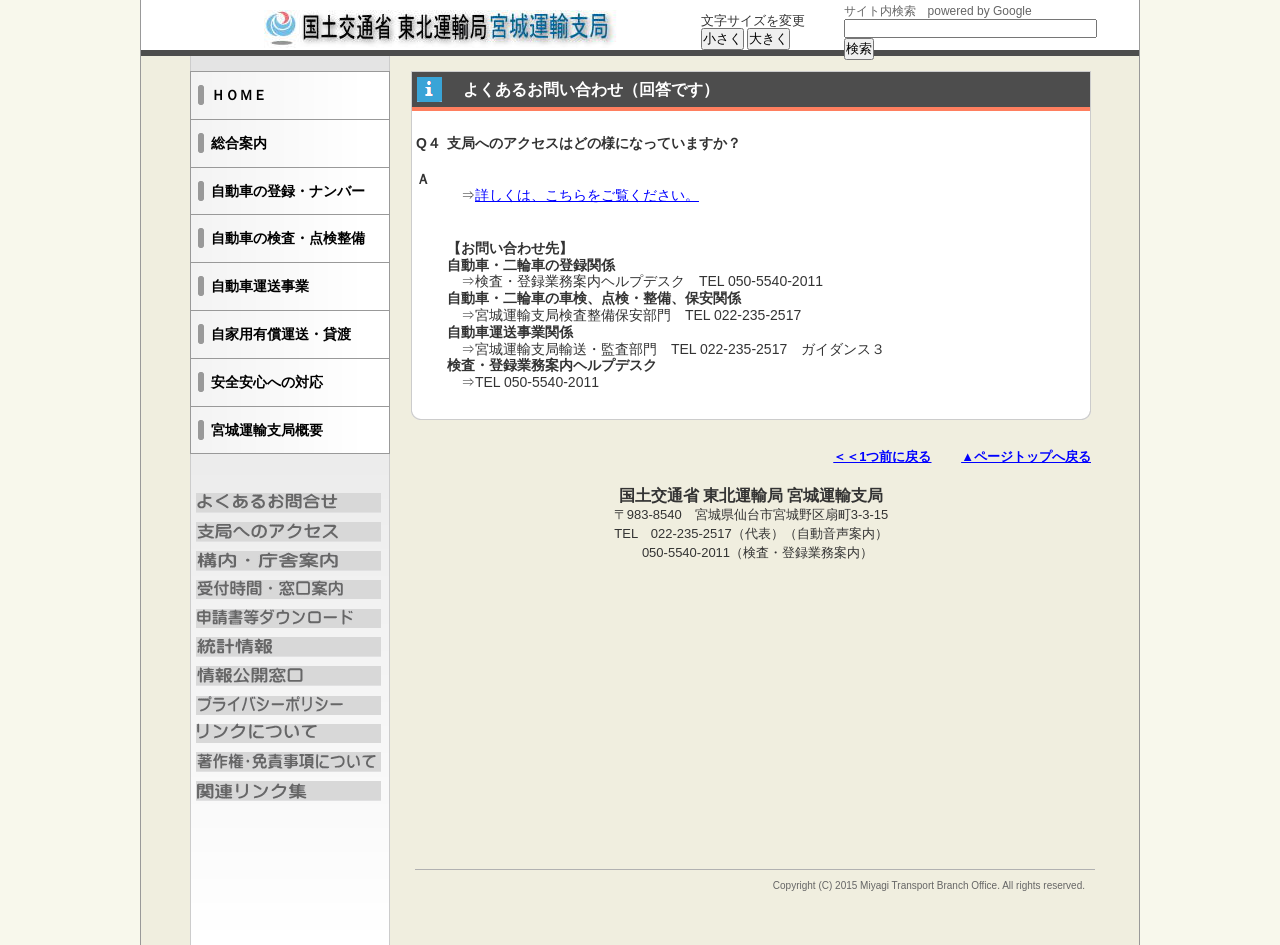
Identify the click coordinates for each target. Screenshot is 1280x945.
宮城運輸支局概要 (267, 430)
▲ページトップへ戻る (1026, 456)
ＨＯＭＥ (239, 95)
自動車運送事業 (260, 286)
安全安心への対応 (267, 382)
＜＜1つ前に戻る (882, 456)
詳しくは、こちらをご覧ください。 (587, 195)
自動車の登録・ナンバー (288, 191)
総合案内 (239, 143)
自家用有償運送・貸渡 (281, 334)
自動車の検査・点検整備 (288, 238)
